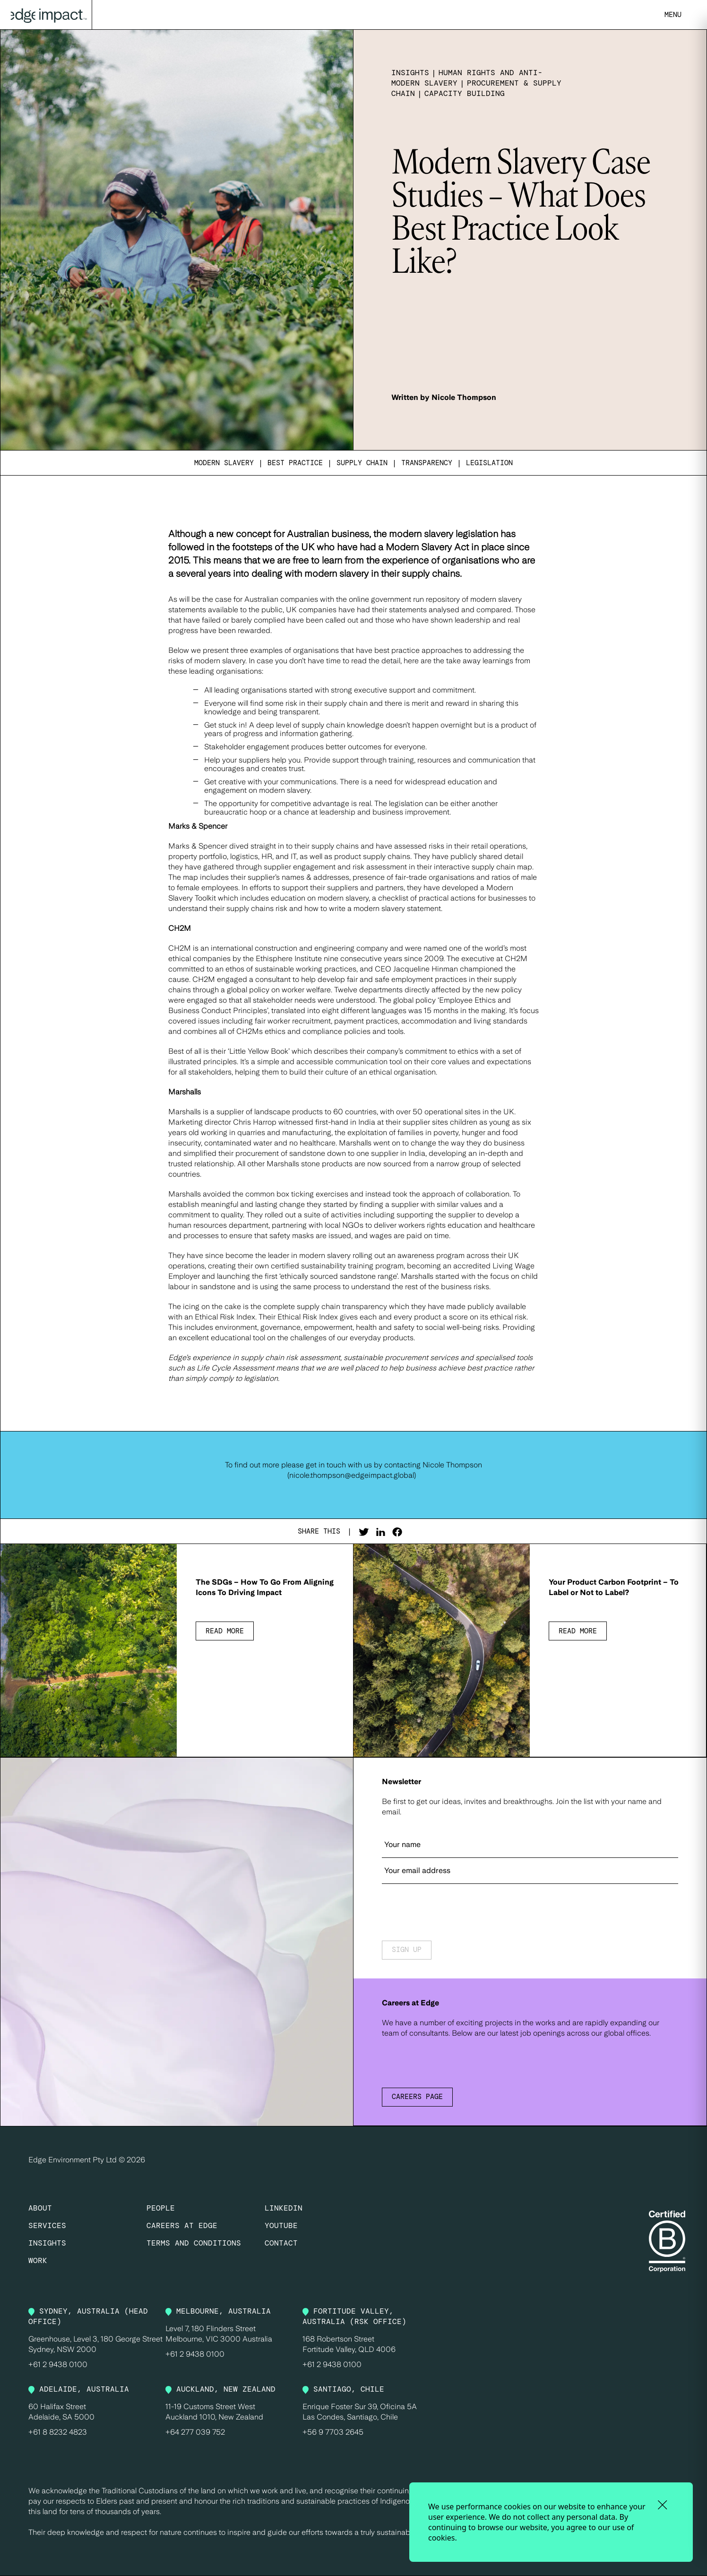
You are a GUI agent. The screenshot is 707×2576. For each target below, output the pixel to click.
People (161, 2208)
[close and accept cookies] (662, 2504)
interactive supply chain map (483, 866)
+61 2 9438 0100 (57, 2364)
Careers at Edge (182, 2225)
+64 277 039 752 (195, 2432)
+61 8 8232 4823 (57, 2432)
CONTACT (281, 2243)
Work (37, 2260)
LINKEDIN (283, 2208)
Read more (225, 1631)
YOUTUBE (281, 2225)
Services (47, 2225)
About (40, 2208)
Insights (47, 2243)
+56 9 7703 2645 (332, 2432)
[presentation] (454, 1912)
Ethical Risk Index (225, 1316)
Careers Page (417, 2096)
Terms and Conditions (194, 2243)
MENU (672, 14)
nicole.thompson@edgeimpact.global (351, 1475)
